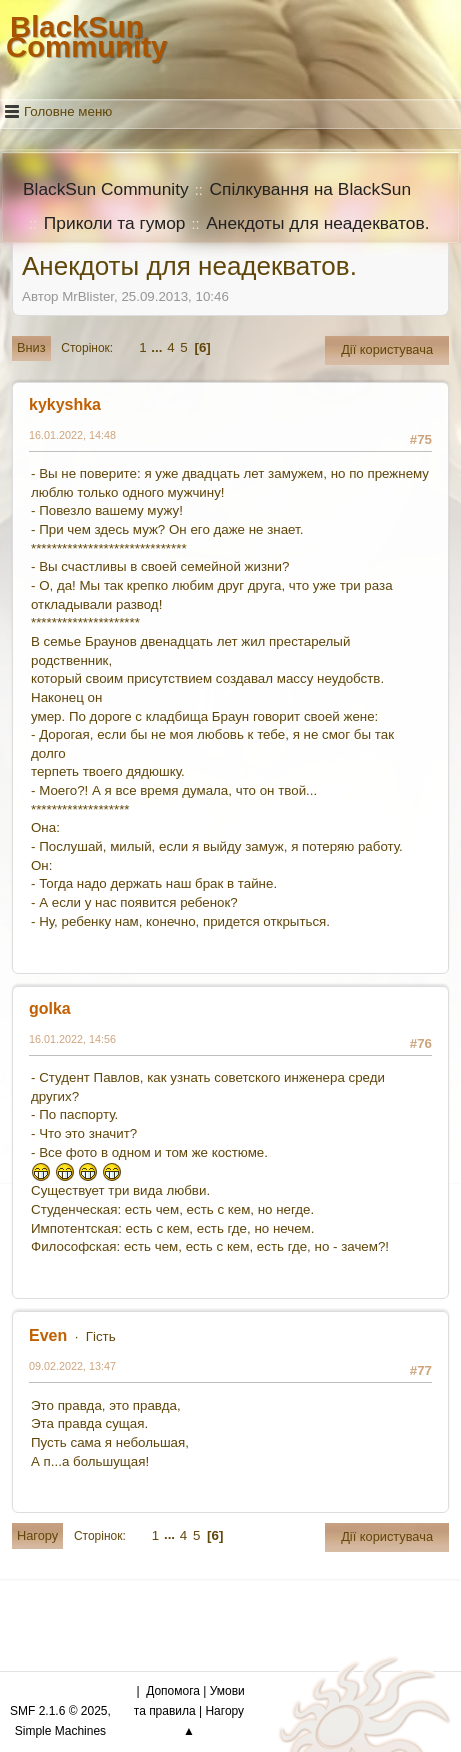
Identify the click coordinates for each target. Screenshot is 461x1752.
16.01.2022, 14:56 (72, 1039)
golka (50, 1008)
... (158, 347)
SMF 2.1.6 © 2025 (58, 1711)
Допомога (173, 1691)
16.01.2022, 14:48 (72, 435)
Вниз (31, 347)
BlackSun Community (86, 36)
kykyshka (65, 404)
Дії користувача (387, 349)
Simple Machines (60, 1731)
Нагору (37, 1535)
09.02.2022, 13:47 (72, 1366)
